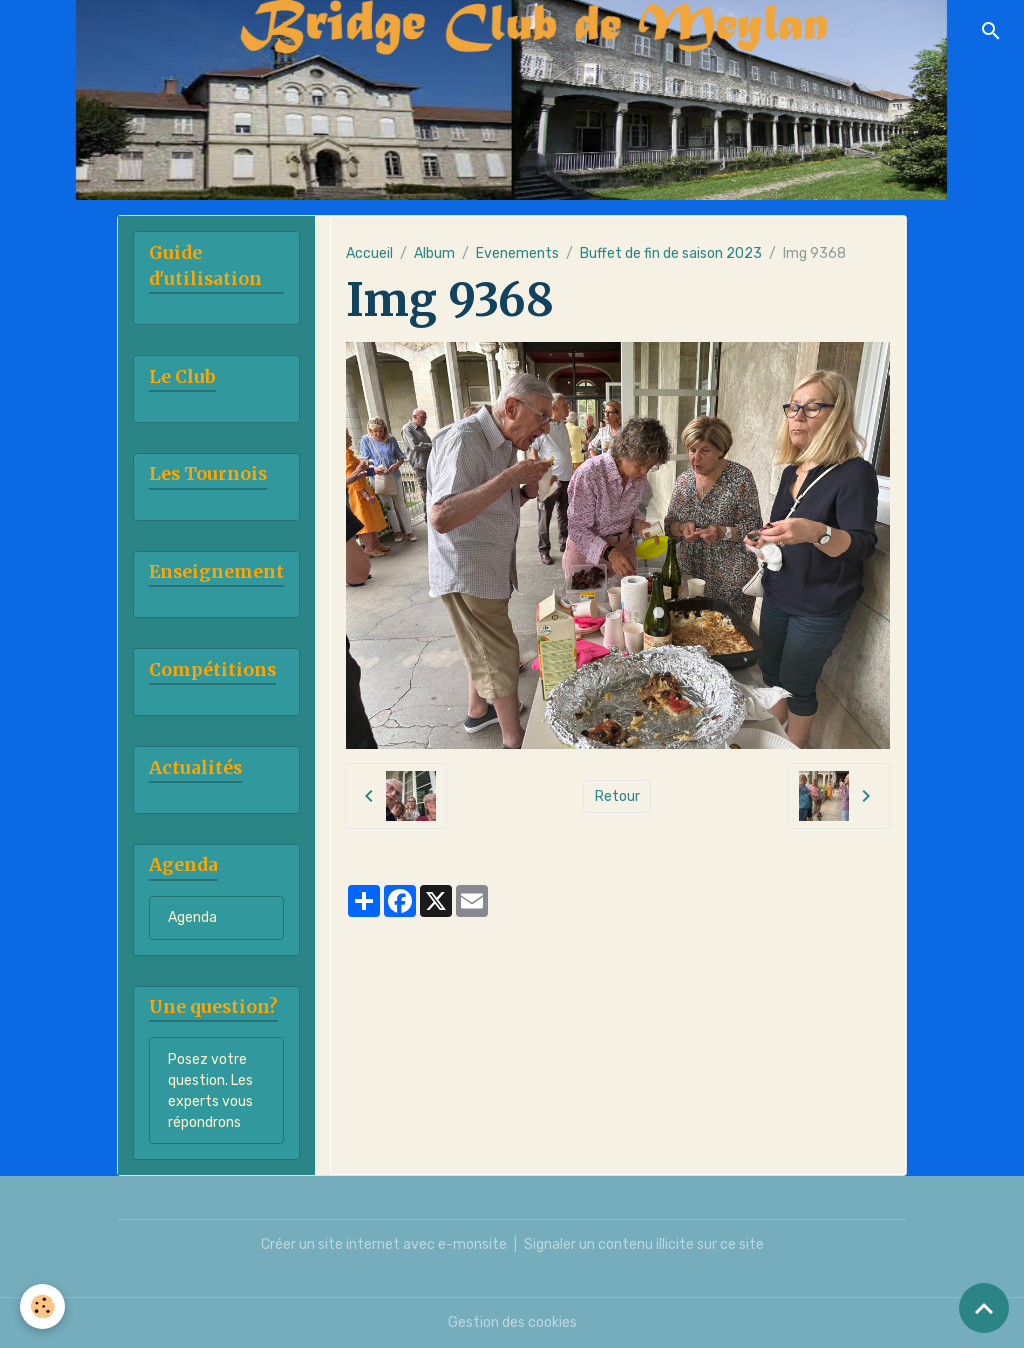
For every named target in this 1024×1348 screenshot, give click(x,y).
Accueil (369, 253)
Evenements (517, 253)
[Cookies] (42, 1306)
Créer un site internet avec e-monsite (384, 1244)
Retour (617, 796)
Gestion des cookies (512, 1322)
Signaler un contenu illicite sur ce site (644, 1244)
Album (434, 253)
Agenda (192, 917)
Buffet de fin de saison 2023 (671, 253)
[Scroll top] (984, 1308)
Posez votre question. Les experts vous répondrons (210, 1091)
